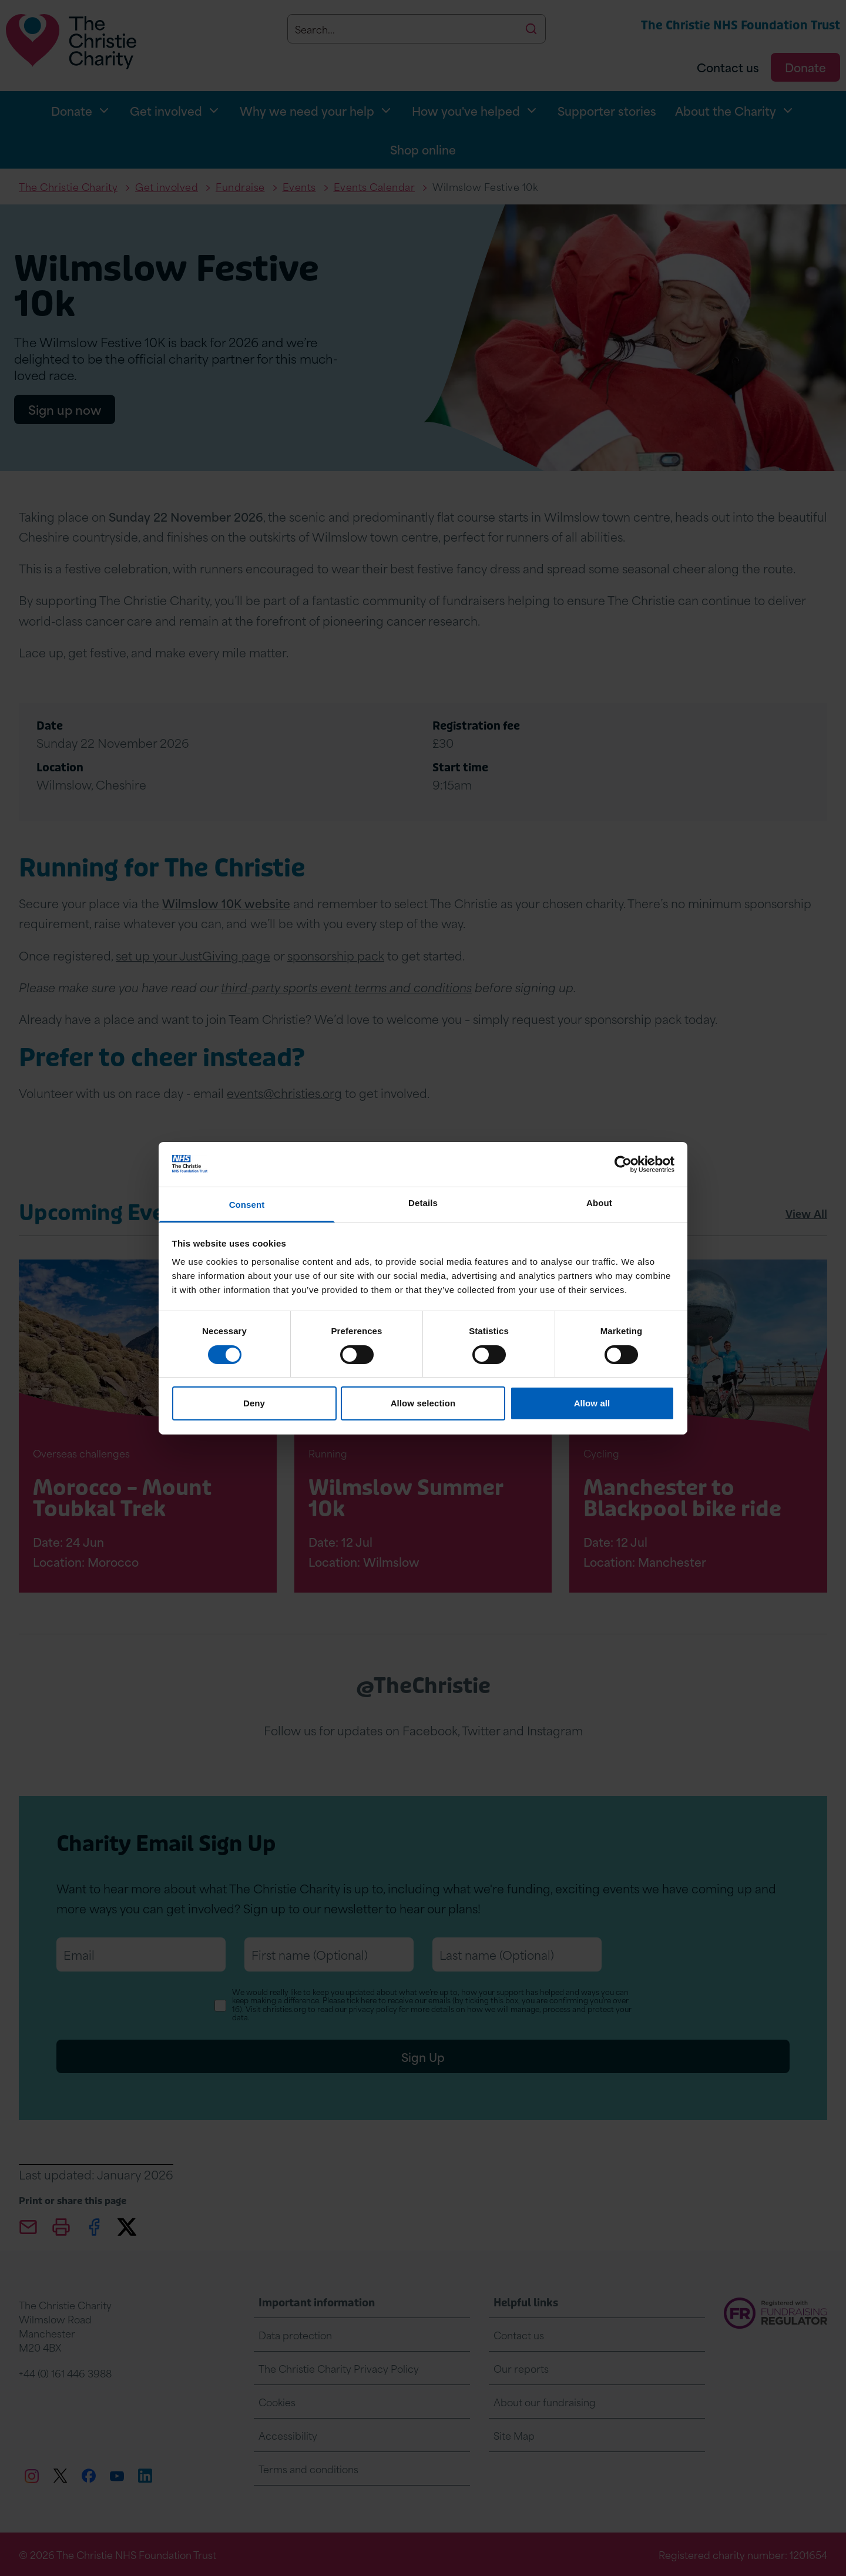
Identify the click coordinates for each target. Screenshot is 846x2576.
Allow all (592, 1403)
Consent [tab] (247, 1205)
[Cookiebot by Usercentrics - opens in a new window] (623, 1164)
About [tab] (599, 1203)
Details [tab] (423, 1203)
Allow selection (423, 1403)
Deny (254, 1403)
